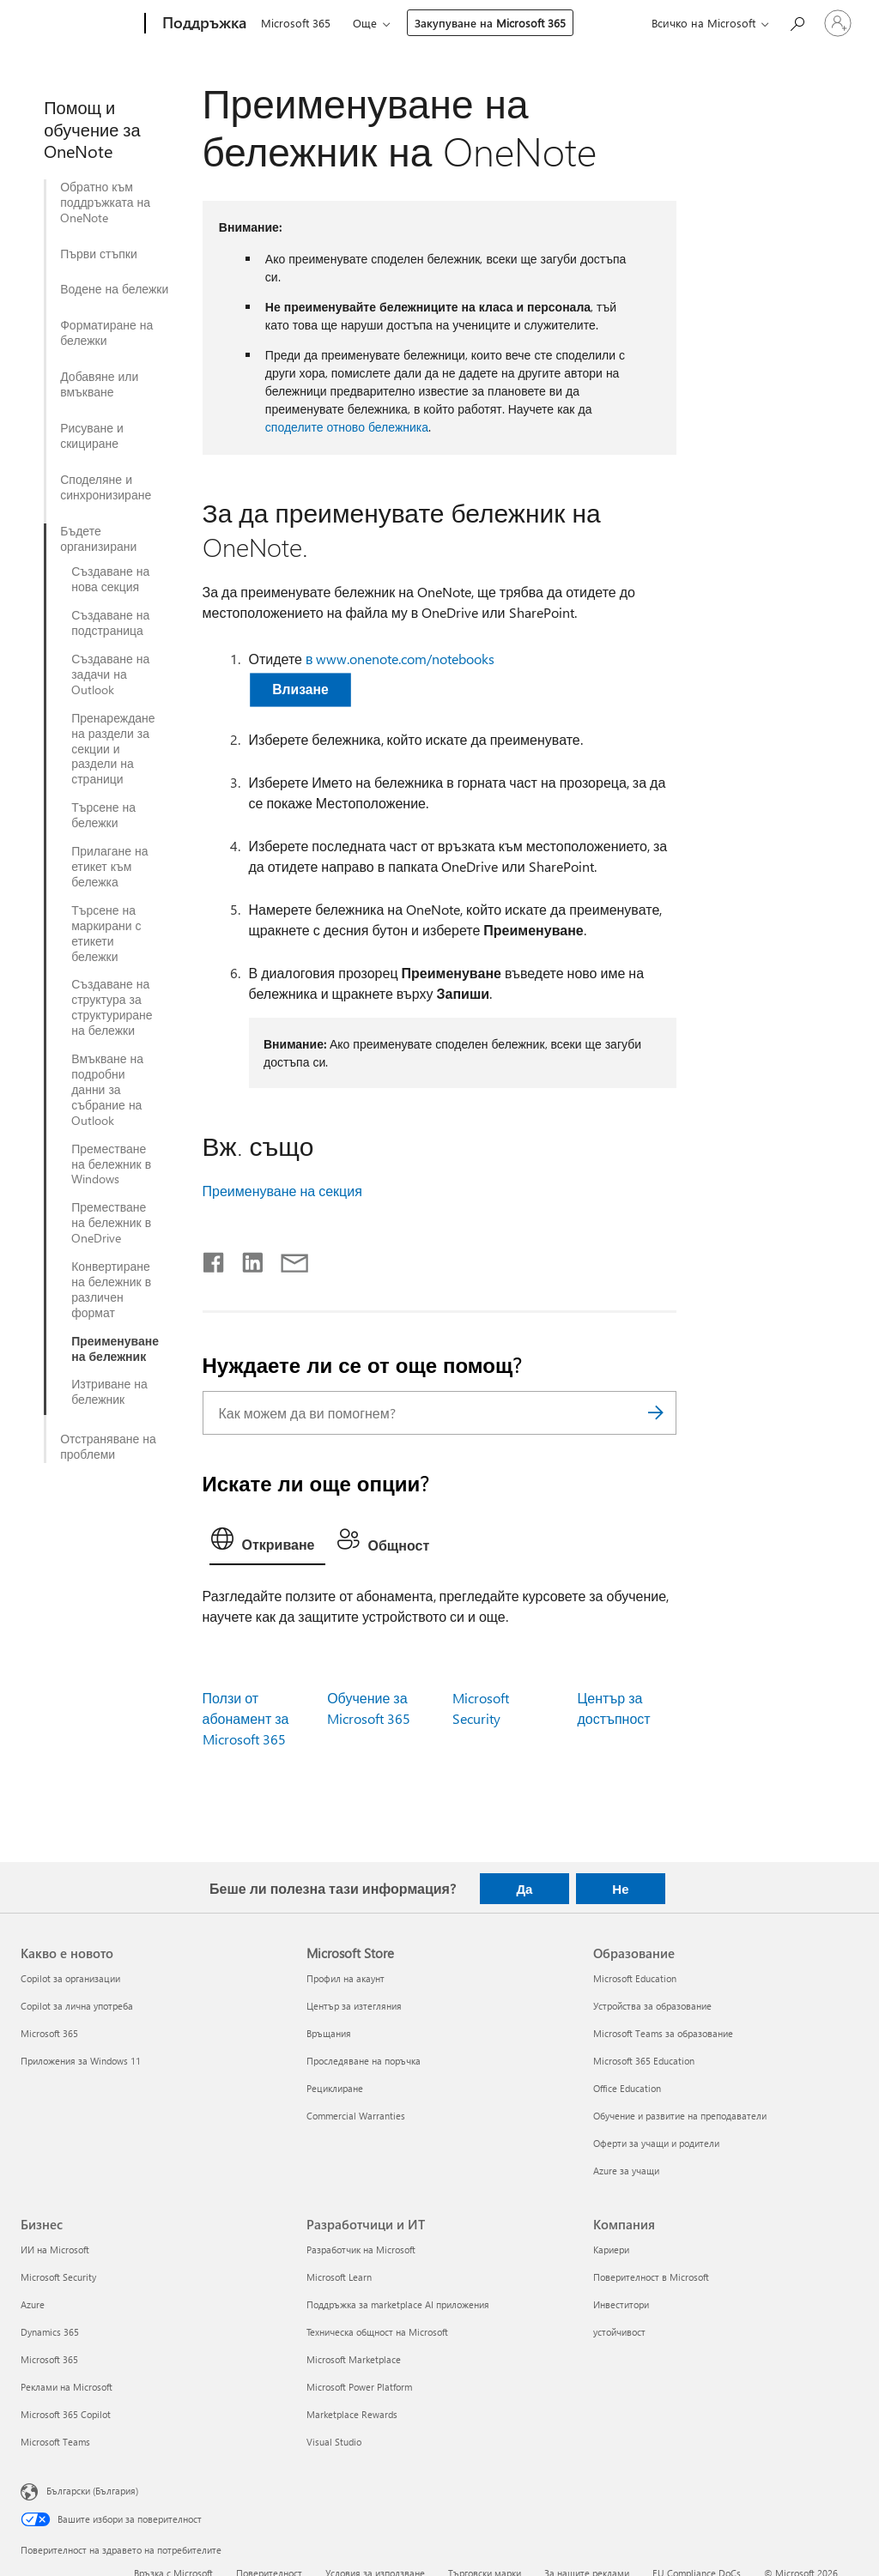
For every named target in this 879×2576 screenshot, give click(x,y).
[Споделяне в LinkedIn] (246, 1259)
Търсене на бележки (103, 815)
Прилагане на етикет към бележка (109, 867)
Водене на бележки (114, 289)
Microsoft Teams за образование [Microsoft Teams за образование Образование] (663, 2033)
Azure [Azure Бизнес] (33, 2304)
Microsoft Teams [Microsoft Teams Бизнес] (55, 2441)
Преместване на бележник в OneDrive (111, 1223)
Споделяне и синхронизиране (105, 487)
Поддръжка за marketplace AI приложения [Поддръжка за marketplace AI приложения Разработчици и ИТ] (397, 2304)
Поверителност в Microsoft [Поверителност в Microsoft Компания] (651, 2277)
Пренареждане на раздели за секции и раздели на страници (113, 749)
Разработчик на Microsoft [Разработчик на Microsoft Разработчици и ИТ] (360, 2249)
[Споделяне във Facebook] (215, 1259)
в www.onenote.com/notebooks (400, 659)
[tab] (267, 1543)
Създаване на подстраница (110, 623)
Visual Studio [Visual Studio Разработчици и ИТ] (333, 2441)
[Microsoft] (79, 24)
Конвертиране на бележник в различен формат (111, 1290)
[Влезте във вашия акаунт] (837, 23)
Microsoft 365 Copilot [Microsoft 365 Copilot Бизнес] (66, 2414)
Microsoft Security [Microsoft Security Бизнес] (58, 2277)
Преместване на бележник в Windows (111, 1164)
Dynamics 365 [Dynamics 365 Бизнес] (50, 2331)
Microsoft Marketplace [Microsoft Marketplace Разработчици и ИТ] (353, 2359)
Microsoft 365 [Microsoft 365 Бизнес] (49, 2359)
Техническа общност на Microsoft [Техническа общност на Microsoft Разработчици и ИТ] (377, 2331)
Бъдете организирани (98, 538)
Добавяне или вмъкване (99, 384)
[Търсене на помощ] (796, 22)
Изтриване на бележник (109, 1391)
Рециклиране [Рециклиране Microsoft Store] (334, 2088)
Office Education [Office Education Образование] (627, 2088)
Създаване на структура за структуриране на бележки (111, 1007)
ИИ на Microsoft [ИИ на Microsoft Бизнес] (55, 2249)
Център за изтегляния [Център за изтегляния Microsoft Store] (354, 2005)
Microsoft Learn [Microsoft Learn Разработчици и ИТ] (339, 2277)
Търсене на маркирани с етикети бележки (106, 933)
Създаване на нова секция (110, 579)
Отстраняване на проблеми (108, 1446)
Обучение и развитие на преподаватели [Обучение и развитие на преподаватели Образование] (680, 2115)
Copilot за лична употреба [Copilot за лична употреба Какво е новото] (77, 2005)
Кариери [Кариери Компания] (611, 2249)
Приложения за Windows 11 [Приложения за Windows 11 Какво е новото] (81, 2060)
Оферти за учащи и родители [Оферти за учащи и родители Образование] (656, 2143)
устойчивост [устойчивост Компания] (619, 2331)
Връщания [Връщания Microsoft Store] (328, 2033)
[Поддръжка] (203, 24)
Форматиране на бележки (106, 332)
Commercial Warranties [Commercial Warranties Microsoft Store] (355, 2115)
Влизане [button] (300, 689)
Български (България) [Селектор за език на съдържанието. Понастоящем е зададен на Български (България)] (92, 2489)
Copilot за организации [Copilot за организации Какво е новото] (70, 1978)
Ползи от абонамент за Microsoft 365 (246, 1718)
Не (620, 1888)
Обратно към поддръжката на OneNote (105, 202)
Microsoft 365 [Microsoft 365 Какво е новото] (49, 2033)
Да (524, 1888)
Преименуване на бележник (115, 1348)
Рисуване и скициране (92, 435)
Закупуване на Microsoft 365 (490, 22)
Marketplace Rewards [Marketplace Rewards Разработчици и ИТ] (351, 2414)
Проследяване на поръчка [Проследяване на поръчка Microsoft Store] (363, 2060)
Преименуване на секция (282, 1191)
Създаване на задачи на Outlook (110, 674)
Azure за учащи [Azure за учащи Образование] (626, 2170)
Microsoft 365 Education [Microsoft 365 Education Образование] (643, 2060)
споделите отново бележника (346, 427)
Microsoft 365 (295, 22)
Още (365, 22)
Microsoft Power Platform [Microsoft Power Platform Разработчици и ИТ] (359, 2386)
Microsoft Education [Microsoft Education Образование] (634, 1978)
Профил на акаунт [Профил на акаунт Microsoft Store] (345, 1978)
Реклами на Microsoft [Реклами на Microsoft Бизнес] (66, 2386)
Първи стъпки (98, 254)
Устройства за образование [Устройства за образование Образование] (652, 2005)
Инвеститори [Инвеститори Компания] (621, 2304)
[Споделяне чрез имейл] (286, 1259)
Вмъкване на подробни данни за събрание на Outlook (107, 1089)
